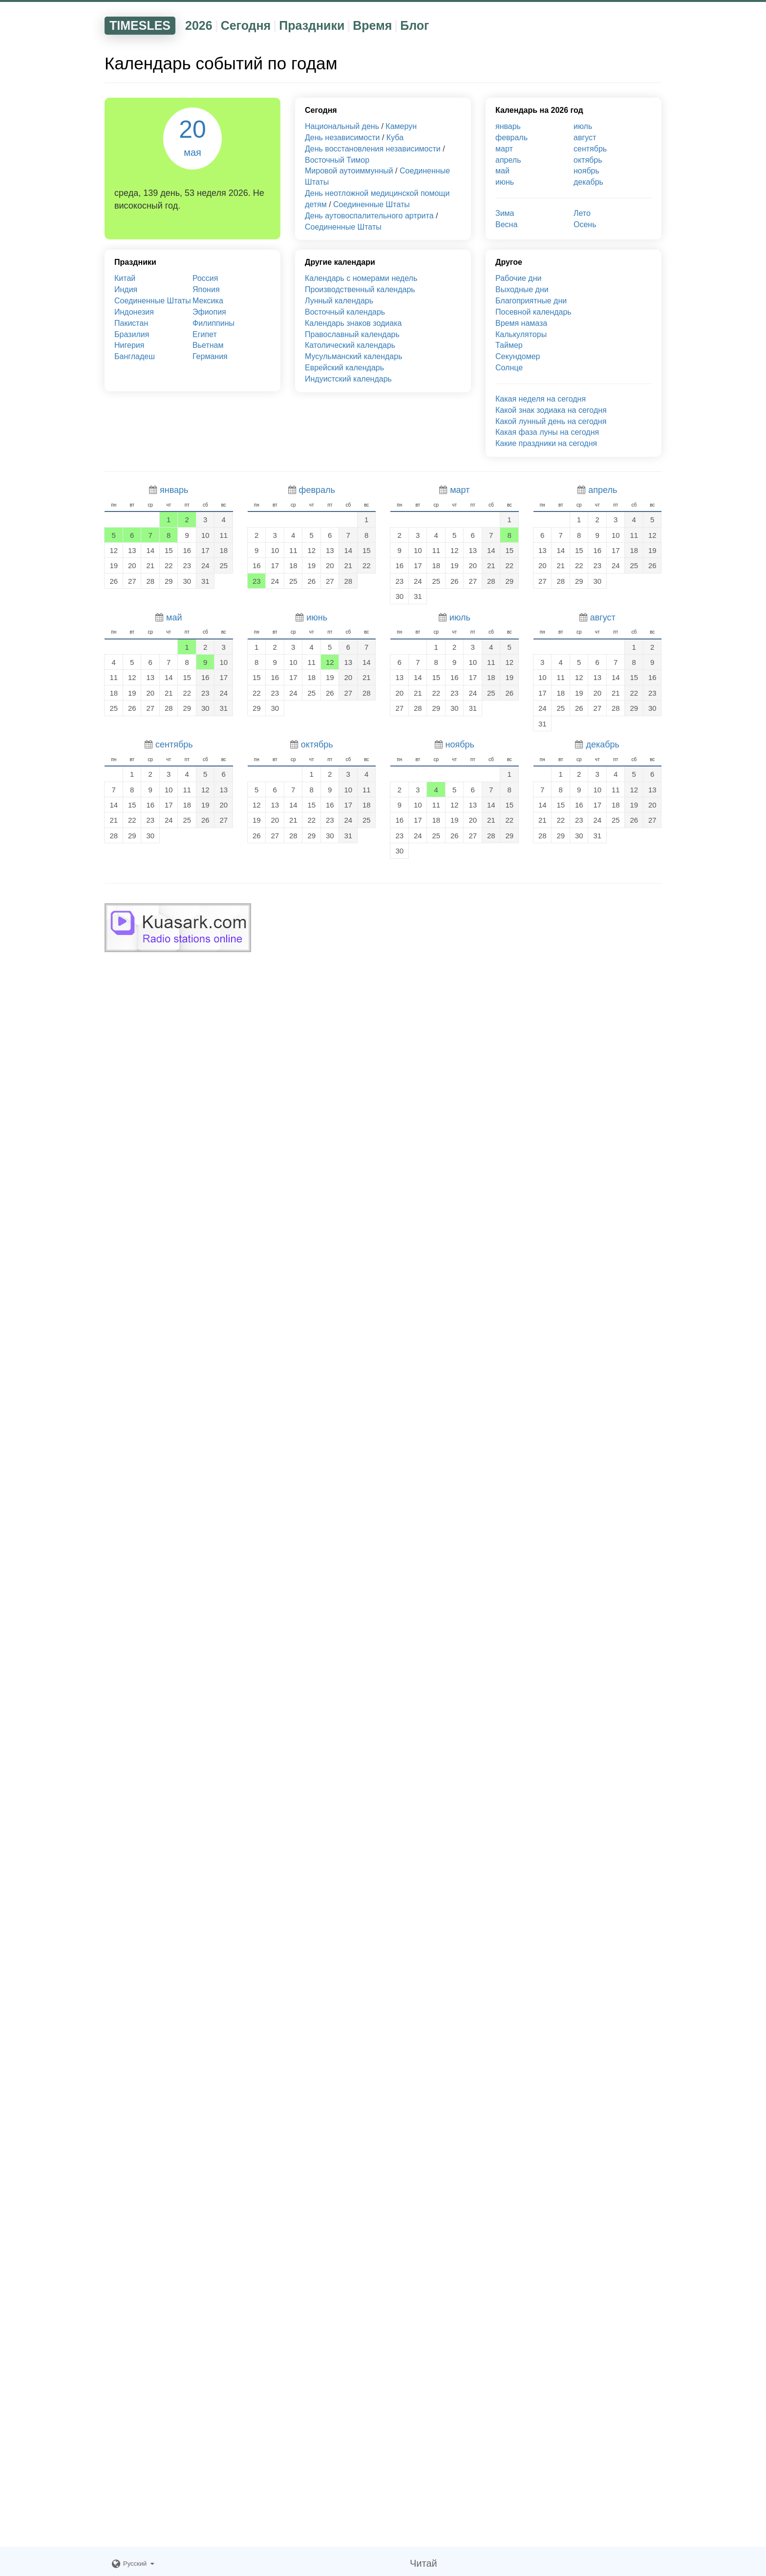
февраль (511, 137)
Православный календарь (352, 334)
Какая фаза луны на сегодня (547, 432)
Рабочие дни (518, 278)
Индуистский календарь (348, 379)
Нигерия (129, 345)
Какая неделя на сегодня (540, 399)
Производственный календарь (360, 289)
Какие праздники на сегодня (546, 443)
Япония (206, 289)
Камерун (401, 126)
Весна (506, 224)
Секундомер (517, 356)
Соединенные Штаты (371, 204)
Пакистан (131, 323)
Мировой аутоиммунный (349, 171)
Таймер (509, 345)
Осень (585, 224)
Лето (582, 213)
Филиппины (213, 323)
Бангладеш (134, 356)
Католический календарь (350, 345)
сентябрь (590, 149)
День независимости (342, 137)
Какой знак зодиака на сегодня (551, 410)
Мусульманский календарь (354, 356)
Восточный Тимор (337, 160)
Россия (205, 278)
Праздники (311, 25)
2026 (199, 25)
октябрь (588, 160)
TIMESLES (139, 25)
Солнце (509, 367)
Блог (414, 25)
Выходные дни (522, 289)
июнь (504, 182)
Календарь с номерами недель (361, 278)
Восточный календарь (345, 312)
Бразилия (131, 334)
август (585, 137)
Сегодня (246, 25)
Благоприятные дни (531, 301)
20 (192, 137)
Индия (125, 289)
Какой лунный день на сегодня (550, 421)
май (502, 171)
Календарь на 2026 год (539, 110)
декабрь (588, 182)
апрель (508, 160)
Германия (210, 356)
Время (372, 25)
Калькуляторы (521, 334)
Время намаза (521, 323)
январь (508, 126)
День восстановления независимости (373, 149)
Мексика (207, 301)
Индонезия (134, 312)
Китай (124, 278)
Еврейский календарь (344, 367)
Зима (504, 213)
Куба (395, 137)
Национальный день (342, 126)
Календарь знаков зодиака (353, 323)
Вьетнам (207, 345)
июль (583, 126)
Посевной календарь (533, 312)
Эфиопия (209, 312)
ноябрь (586, 171)
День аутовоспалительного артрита (369, 216)
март (504, 149)
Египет (204, 334)
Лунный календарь (339, 301)
